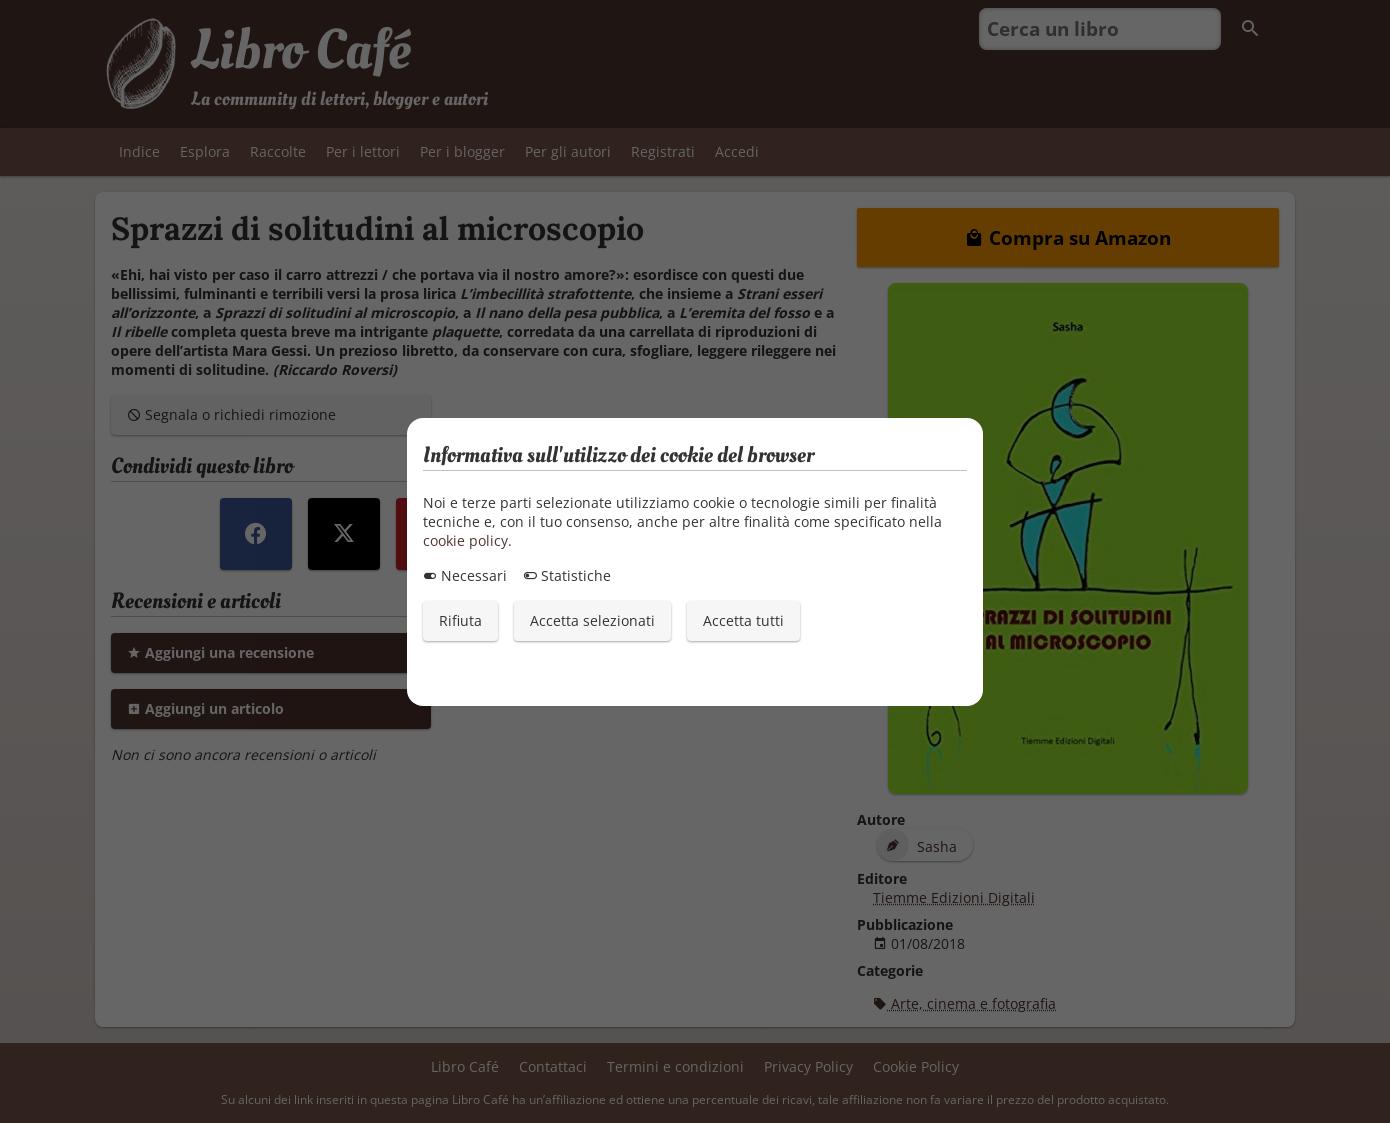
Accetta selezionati (592, 620)
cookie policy (465, 540)
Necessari (465, 575)
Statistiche (567, 575)
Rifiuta (460, 620)
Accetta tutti (743, 620)
